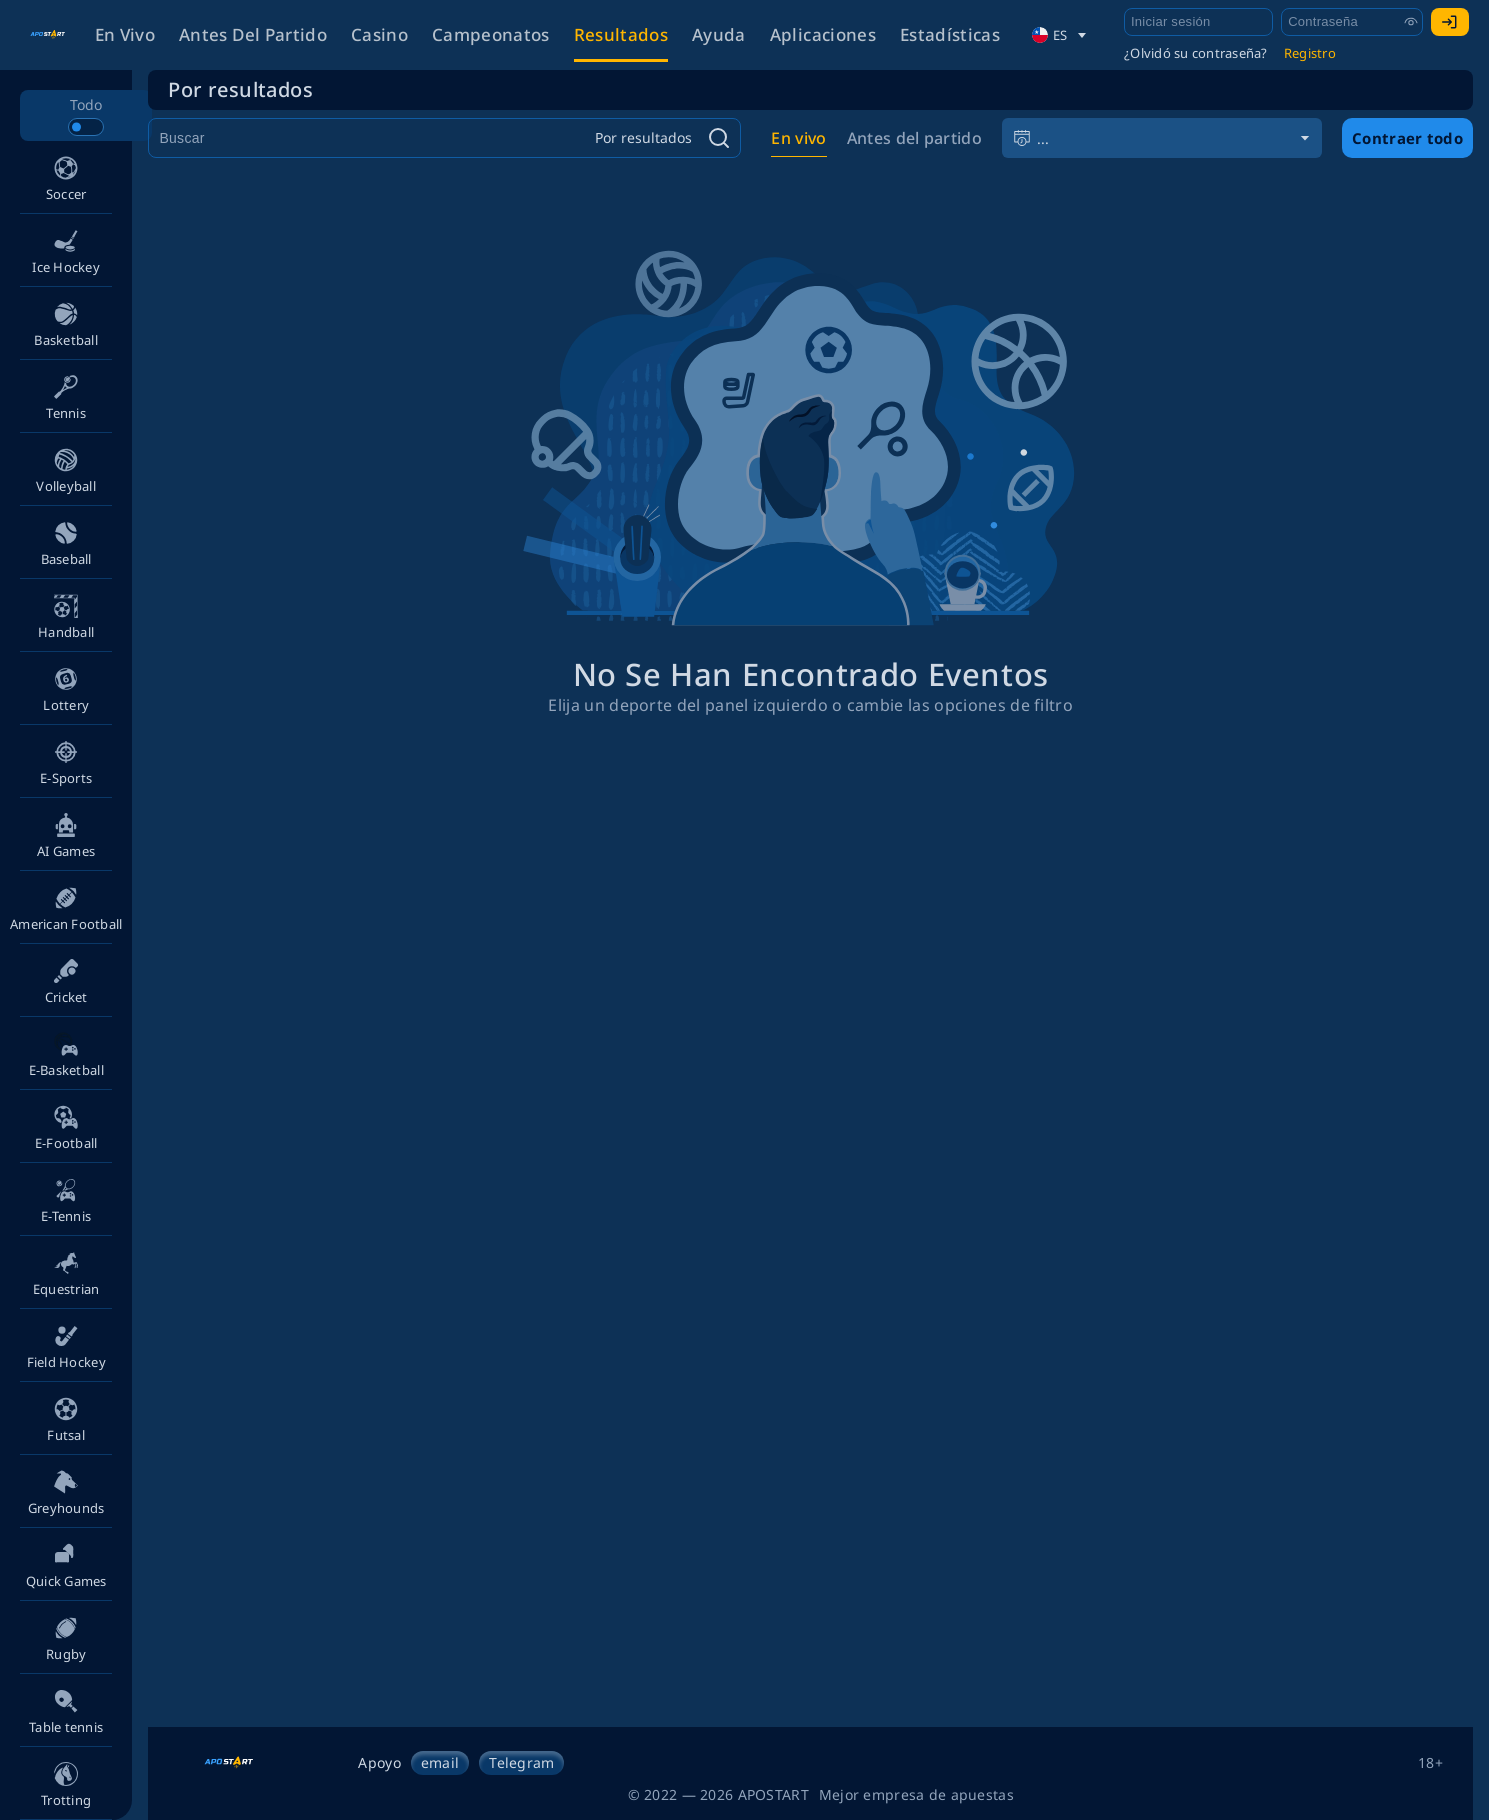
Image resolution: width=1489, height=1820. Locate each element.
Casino (379, 34)
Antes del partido (253, 34)
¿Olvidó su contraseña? (1196, 53)
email (440, 1762)
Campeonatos (491, 34)
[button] (66, 177)
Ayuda (719, 34)
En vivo (125, 34)
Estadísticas (950, 34)
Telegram (521, 1762)
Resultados (621, 34)
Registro (1310, 53)
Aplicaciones (823, 34)
